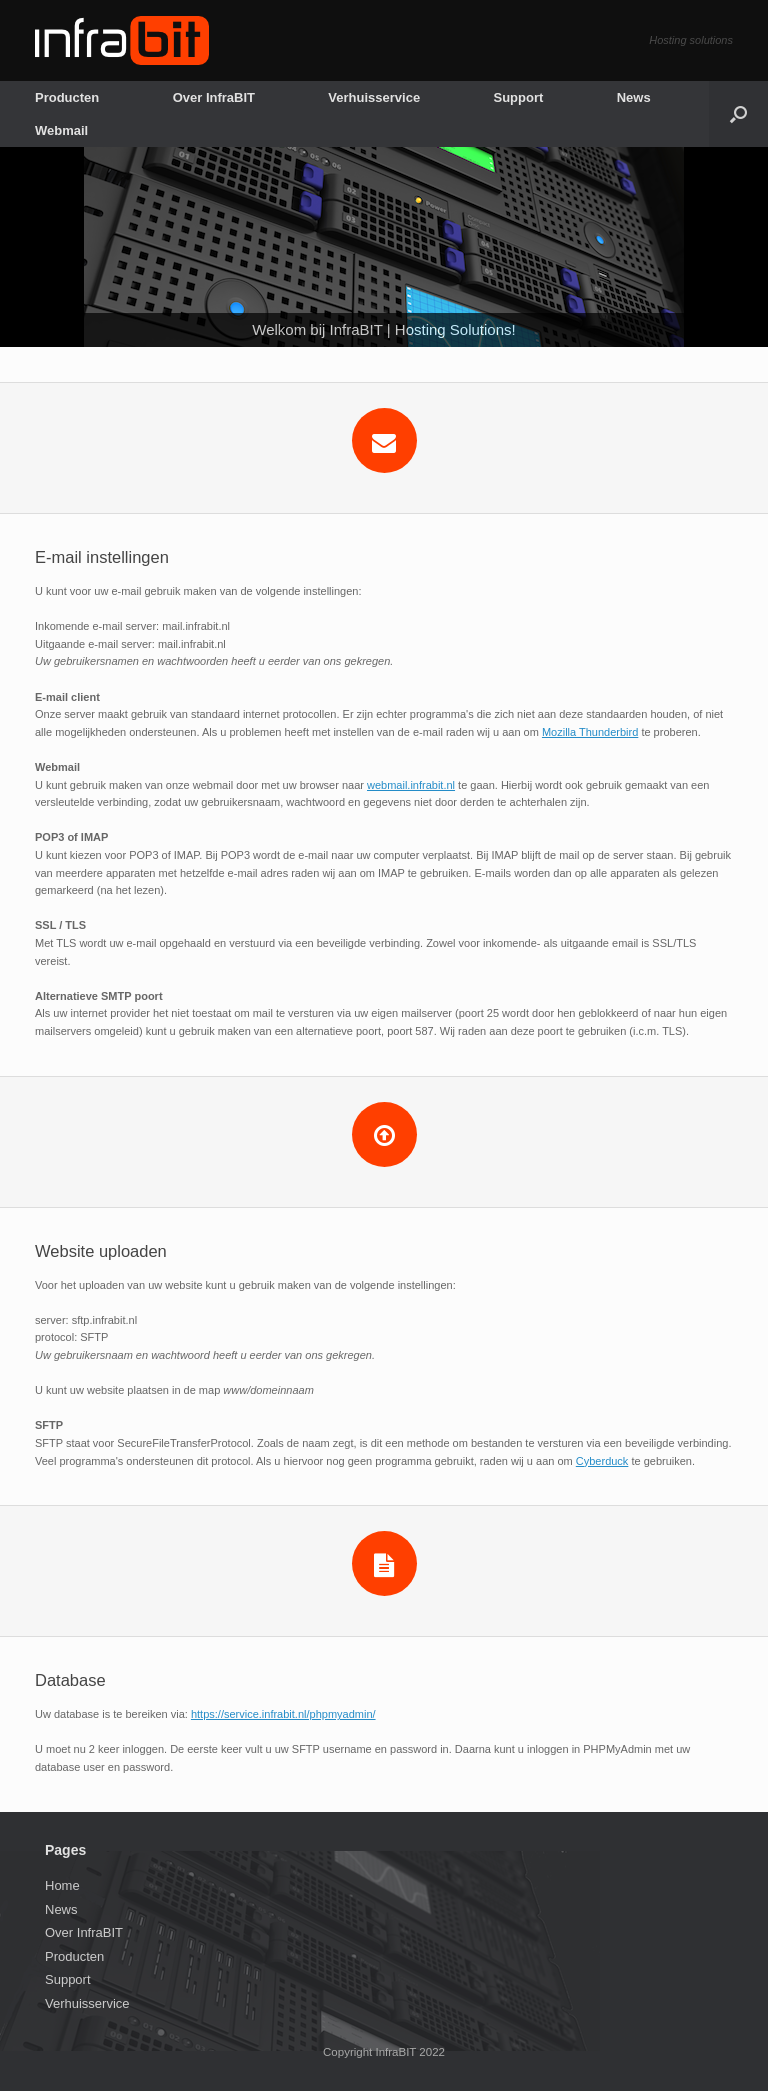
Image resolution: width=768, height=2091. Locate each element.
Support (518, 97)
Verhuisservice (374, 97)
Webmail (61, 130)
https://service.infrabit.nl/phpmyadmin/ (283, 1714)
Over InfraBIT (214, 97)
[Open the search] (738, 114)
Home (62, 1885)
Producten (67, 97)
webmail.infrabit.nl (411, 785)
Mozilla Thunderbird (590, 732)
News (634, 97)
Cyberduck (602, 1461)
